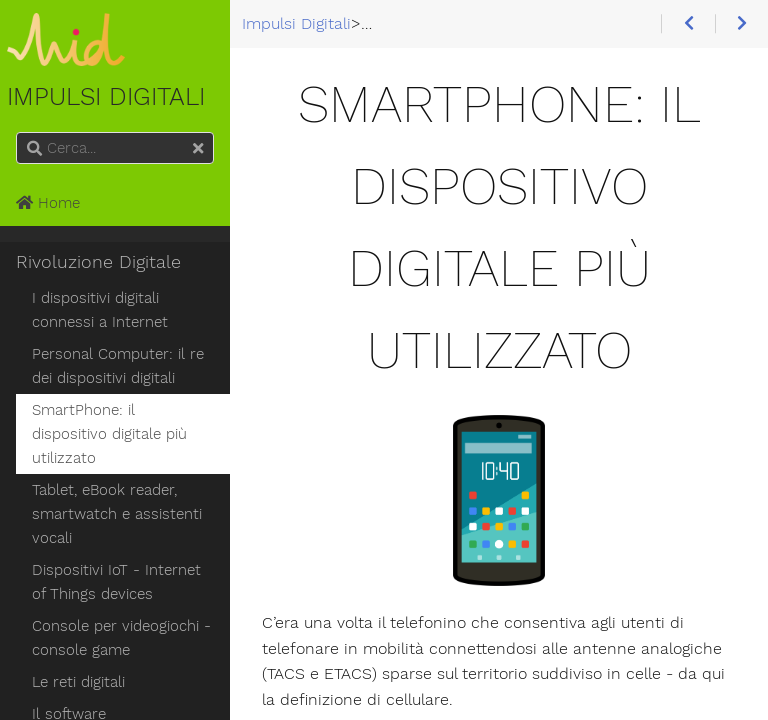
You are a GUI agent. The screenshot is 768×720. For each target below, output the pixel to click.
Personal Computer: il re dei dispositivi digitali (118, 366)
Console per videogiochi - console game (121, 638)
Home (48, 203)
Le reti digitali (78, 682)
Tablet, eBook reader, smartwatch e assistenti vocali (117, 514)
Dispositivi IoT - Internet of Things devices (116, 582)
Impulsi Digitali (66, 62)
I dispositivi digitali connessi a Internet (100, 310)
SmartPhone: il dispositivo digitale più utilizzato (109, 434)
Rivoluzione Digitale (98, 262)
